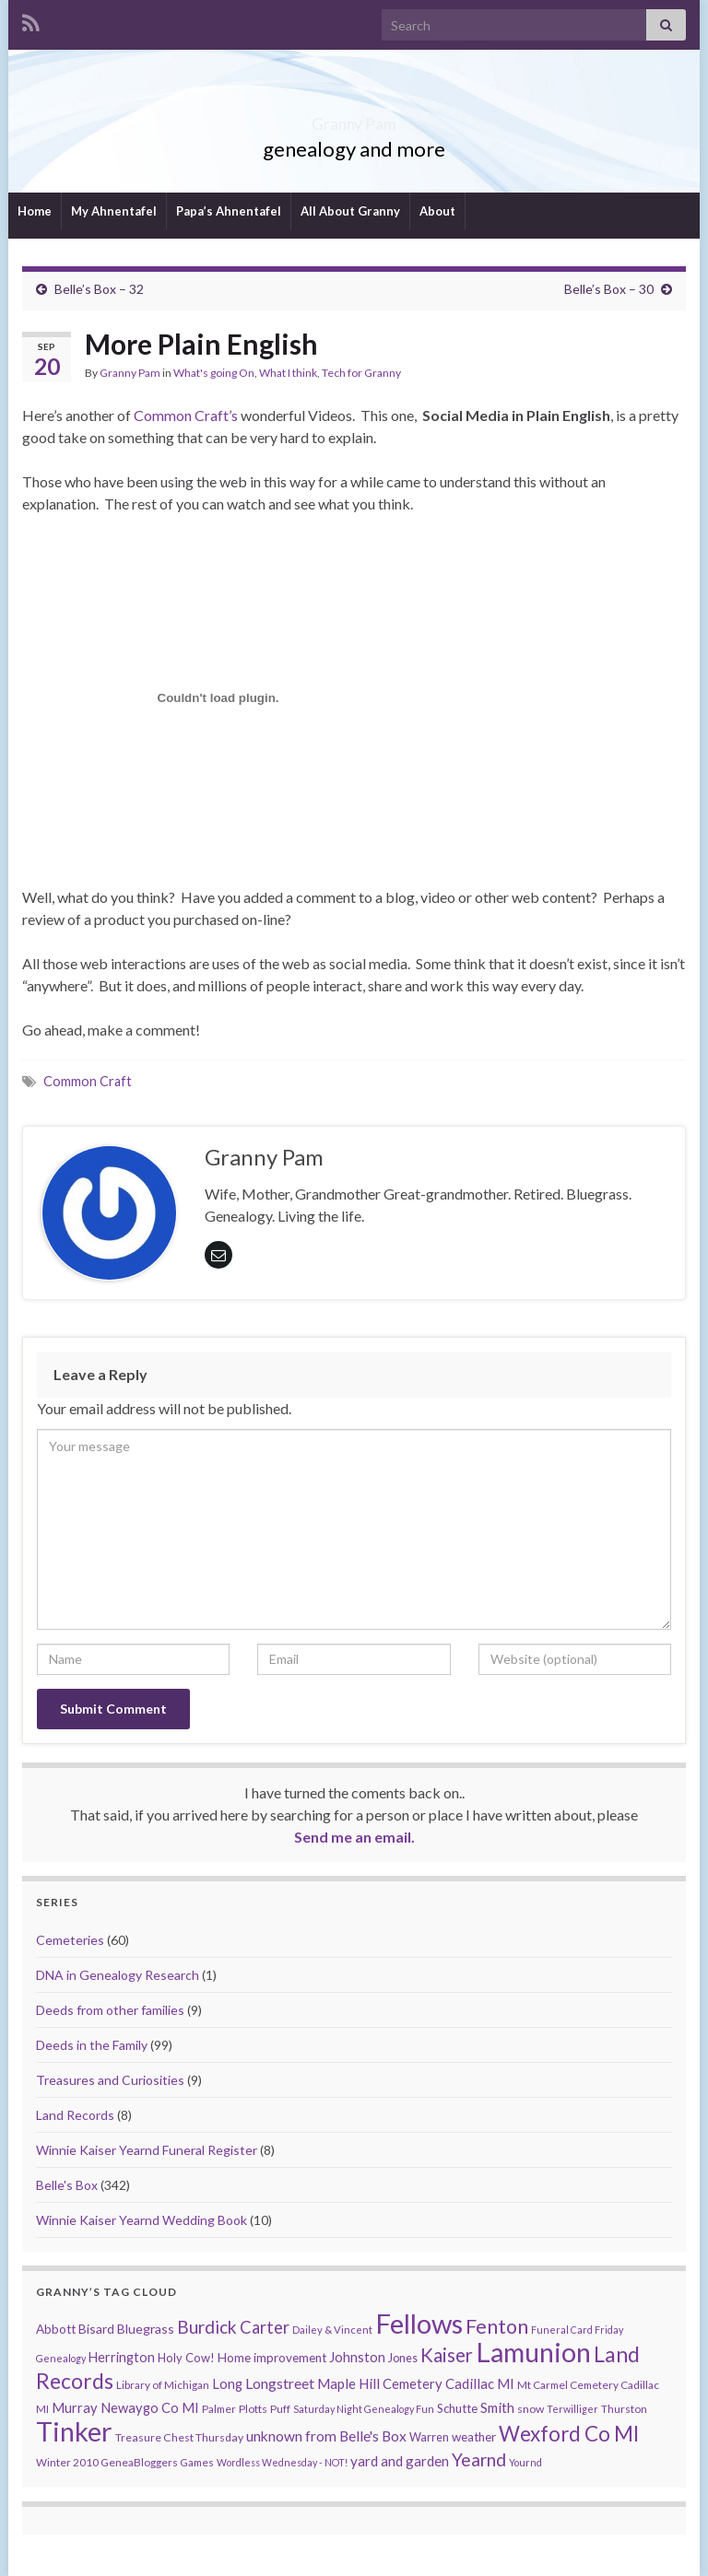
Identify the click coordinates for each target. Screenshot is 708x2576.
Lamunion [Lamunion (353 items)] (533, 2352)
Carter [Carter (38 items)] (264, 2327)
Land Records (75, 2115)
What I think (288, 373)
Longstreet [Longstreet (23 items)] (279, 2383)
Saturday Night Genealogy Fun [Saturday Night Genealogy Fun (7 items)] (363, 2409)
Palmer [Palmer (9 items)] (219, 2409)
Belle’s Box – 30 (609, 289)
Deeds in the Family (92, 2045)
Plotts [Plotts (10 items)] (253, 2409)
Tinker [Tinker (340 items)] (74, 2431)
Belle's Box (67, 2185)
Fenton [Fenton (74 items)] (497, 2326)
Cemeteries (70, 1940)
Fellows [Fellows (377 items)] (419, 2323)
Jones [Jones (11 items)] (403, 2358)
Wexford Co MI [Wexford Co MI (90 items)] (569, 2433)
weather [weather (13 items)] (474, 2437)
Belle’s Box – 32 (99, 289)
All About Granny (350, 211)
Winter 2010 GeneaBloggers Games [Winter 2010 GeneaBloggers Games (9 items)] (125, 2462)
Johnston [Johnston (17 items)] (357, 2357)
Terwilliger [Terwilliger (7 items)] (572, 2409)
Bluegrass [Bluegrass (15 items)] (145, 2328)
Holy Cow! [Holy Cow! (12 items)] (186, 2357)
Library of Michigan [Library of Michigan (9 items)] (162, 2385)
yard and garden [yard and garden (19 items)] (399, 2461)
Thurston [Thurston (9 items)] (624, 2409)
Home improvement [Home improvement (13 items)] (272, 2357)
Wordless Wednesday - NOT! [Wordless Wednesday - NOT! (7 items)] (282, 2462)
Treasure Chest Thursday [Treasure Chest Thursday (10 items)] (179, 2437)
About (437, 211)
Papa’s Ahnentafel (228, 211)
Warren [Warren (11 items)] (429, 2437)
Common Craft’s (184, 415)
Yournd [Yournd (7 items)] (525, 2462)
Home (35, 211)
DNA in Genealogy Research (117, 1975)
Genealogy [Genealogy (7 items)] (61, 2358)
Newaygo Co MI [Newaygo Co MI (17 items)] (149, 2408)
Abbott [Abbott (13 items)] (56, 2329)
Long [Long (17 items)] (227, 2384)
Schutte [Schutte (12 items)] (457, 2408)
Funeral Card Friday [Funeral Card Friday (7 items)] (577, 2330)
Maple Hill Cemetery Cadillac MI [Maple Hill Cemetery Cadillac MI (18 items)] (415, 2383)
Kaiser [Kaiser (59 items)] (446, 2355)
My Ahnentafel (114, 211)
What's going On (213, 373)
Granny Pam (354, 118)
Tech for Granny (361, 373)
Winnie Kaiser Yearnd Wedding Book (141, 2220)
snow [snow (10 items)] (530, 2409)
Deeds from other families (110, 2010)
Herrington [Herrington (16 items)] (121, 2357)
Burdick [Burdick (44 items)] (207, 2326)
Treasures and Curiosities (110, 2080)
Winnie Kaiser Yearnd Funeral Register (146, 2150)
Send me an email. (354, 1836)
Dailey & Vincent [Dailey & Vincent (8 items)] (332, 2330)
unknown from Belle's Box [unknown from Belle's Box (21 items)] (326, 2436)
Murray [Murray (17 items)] (75, 2408)
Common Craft (87, 1081)
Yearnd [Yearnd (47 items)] (479, 2459)
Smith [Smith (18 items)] (497, 2407)
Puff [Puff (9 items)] (280, 2409)
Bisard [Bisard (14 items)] (96, 2328)
